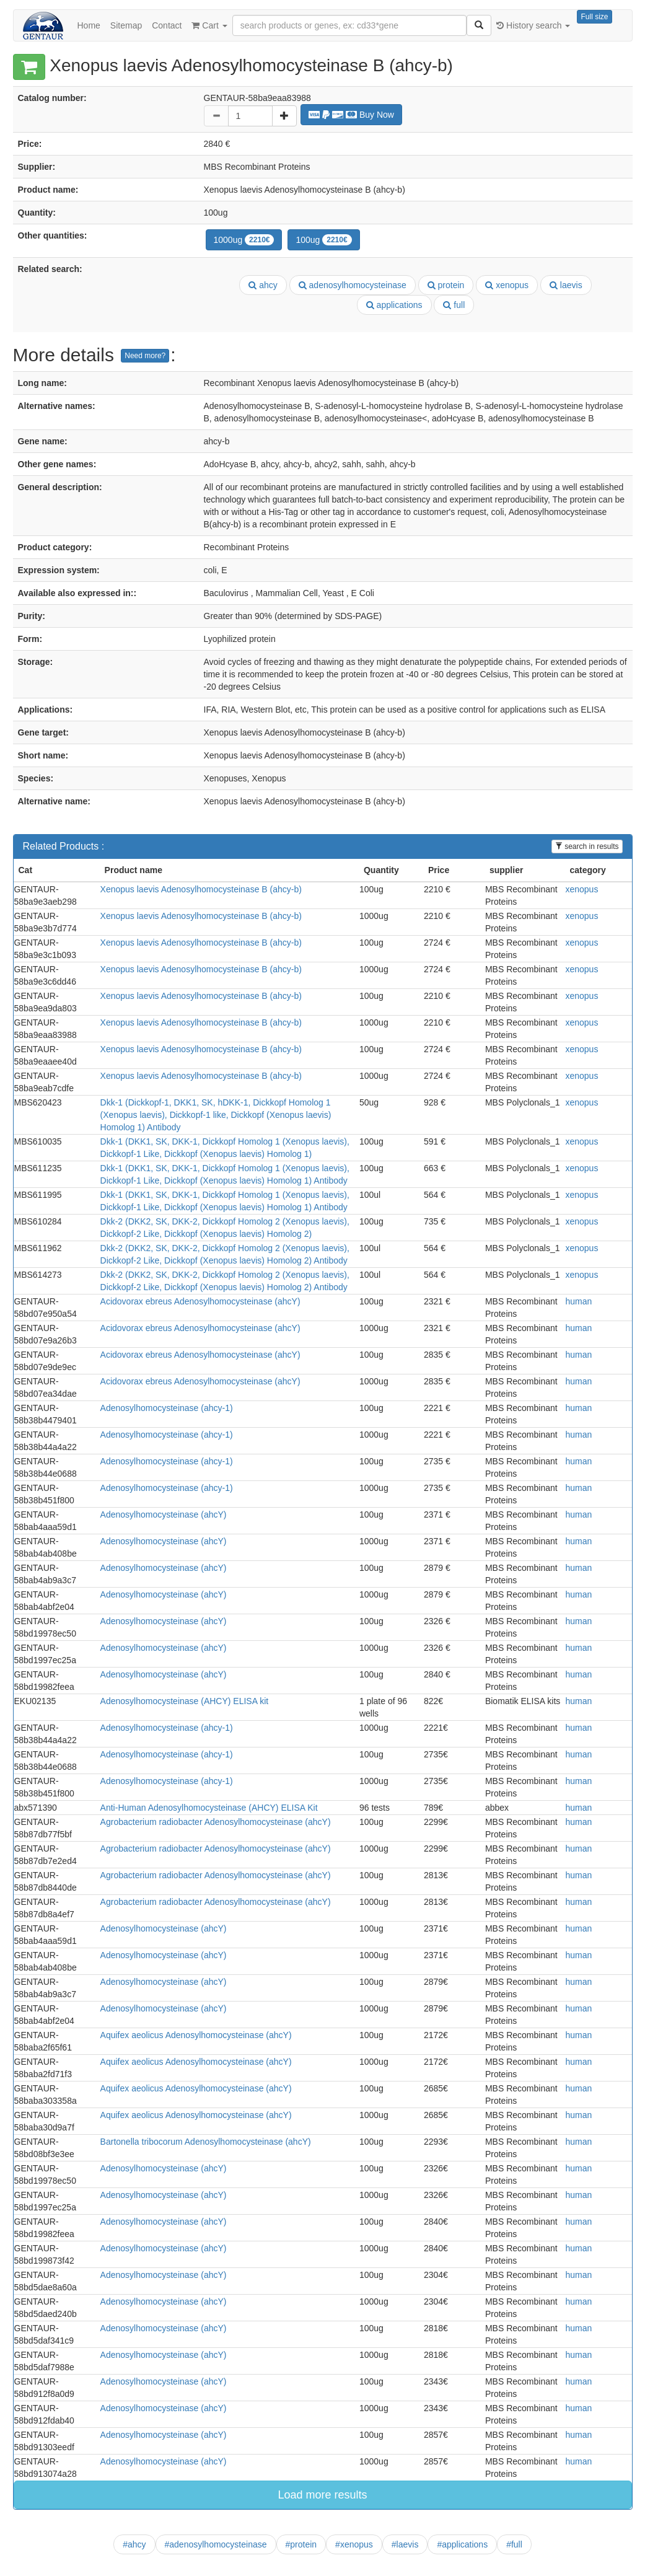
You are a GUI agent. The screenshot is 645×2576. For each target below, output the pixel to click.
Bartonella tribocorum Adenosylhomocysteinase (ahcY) (205, 2142)
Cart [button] (209, 25)
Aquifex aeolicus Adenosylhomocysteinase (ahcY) (196, 2035)
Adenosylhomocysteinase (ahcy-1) (166, 1408)
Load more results (322, 2495)
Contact (167, 25)
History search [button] (533, 25)
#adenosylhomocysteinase (216, 2544)
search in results (587, 846)
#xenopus (354, 2544)
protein (446, 285)
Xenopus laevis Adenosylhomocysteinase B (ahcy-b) (201, 889)
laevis (566, 285)
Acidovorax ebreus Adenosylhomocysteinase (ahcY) (200, 1301)
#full (514, 2544)
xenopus (507, 285)
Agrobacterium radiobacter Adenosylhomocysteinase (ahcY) (215, 1822)
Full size (594, 16)
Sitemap (126, 25)
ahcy (262, 285)
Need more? (145, 355)
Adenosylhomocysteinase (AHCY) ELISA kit (184, 1701)
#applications (462, 2544)
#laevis (405, 2544)
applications (394, 305)
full (454, 305)
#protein (301, 2544)
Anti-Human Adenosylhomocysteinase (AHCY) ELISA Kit (209, 1808)
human (578, 1301)
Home (88, 25)
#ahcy (134, 2544)
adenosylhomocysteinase (352, 285)
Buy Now (351, 115)
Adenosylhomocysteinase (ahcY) (163, 1514)
